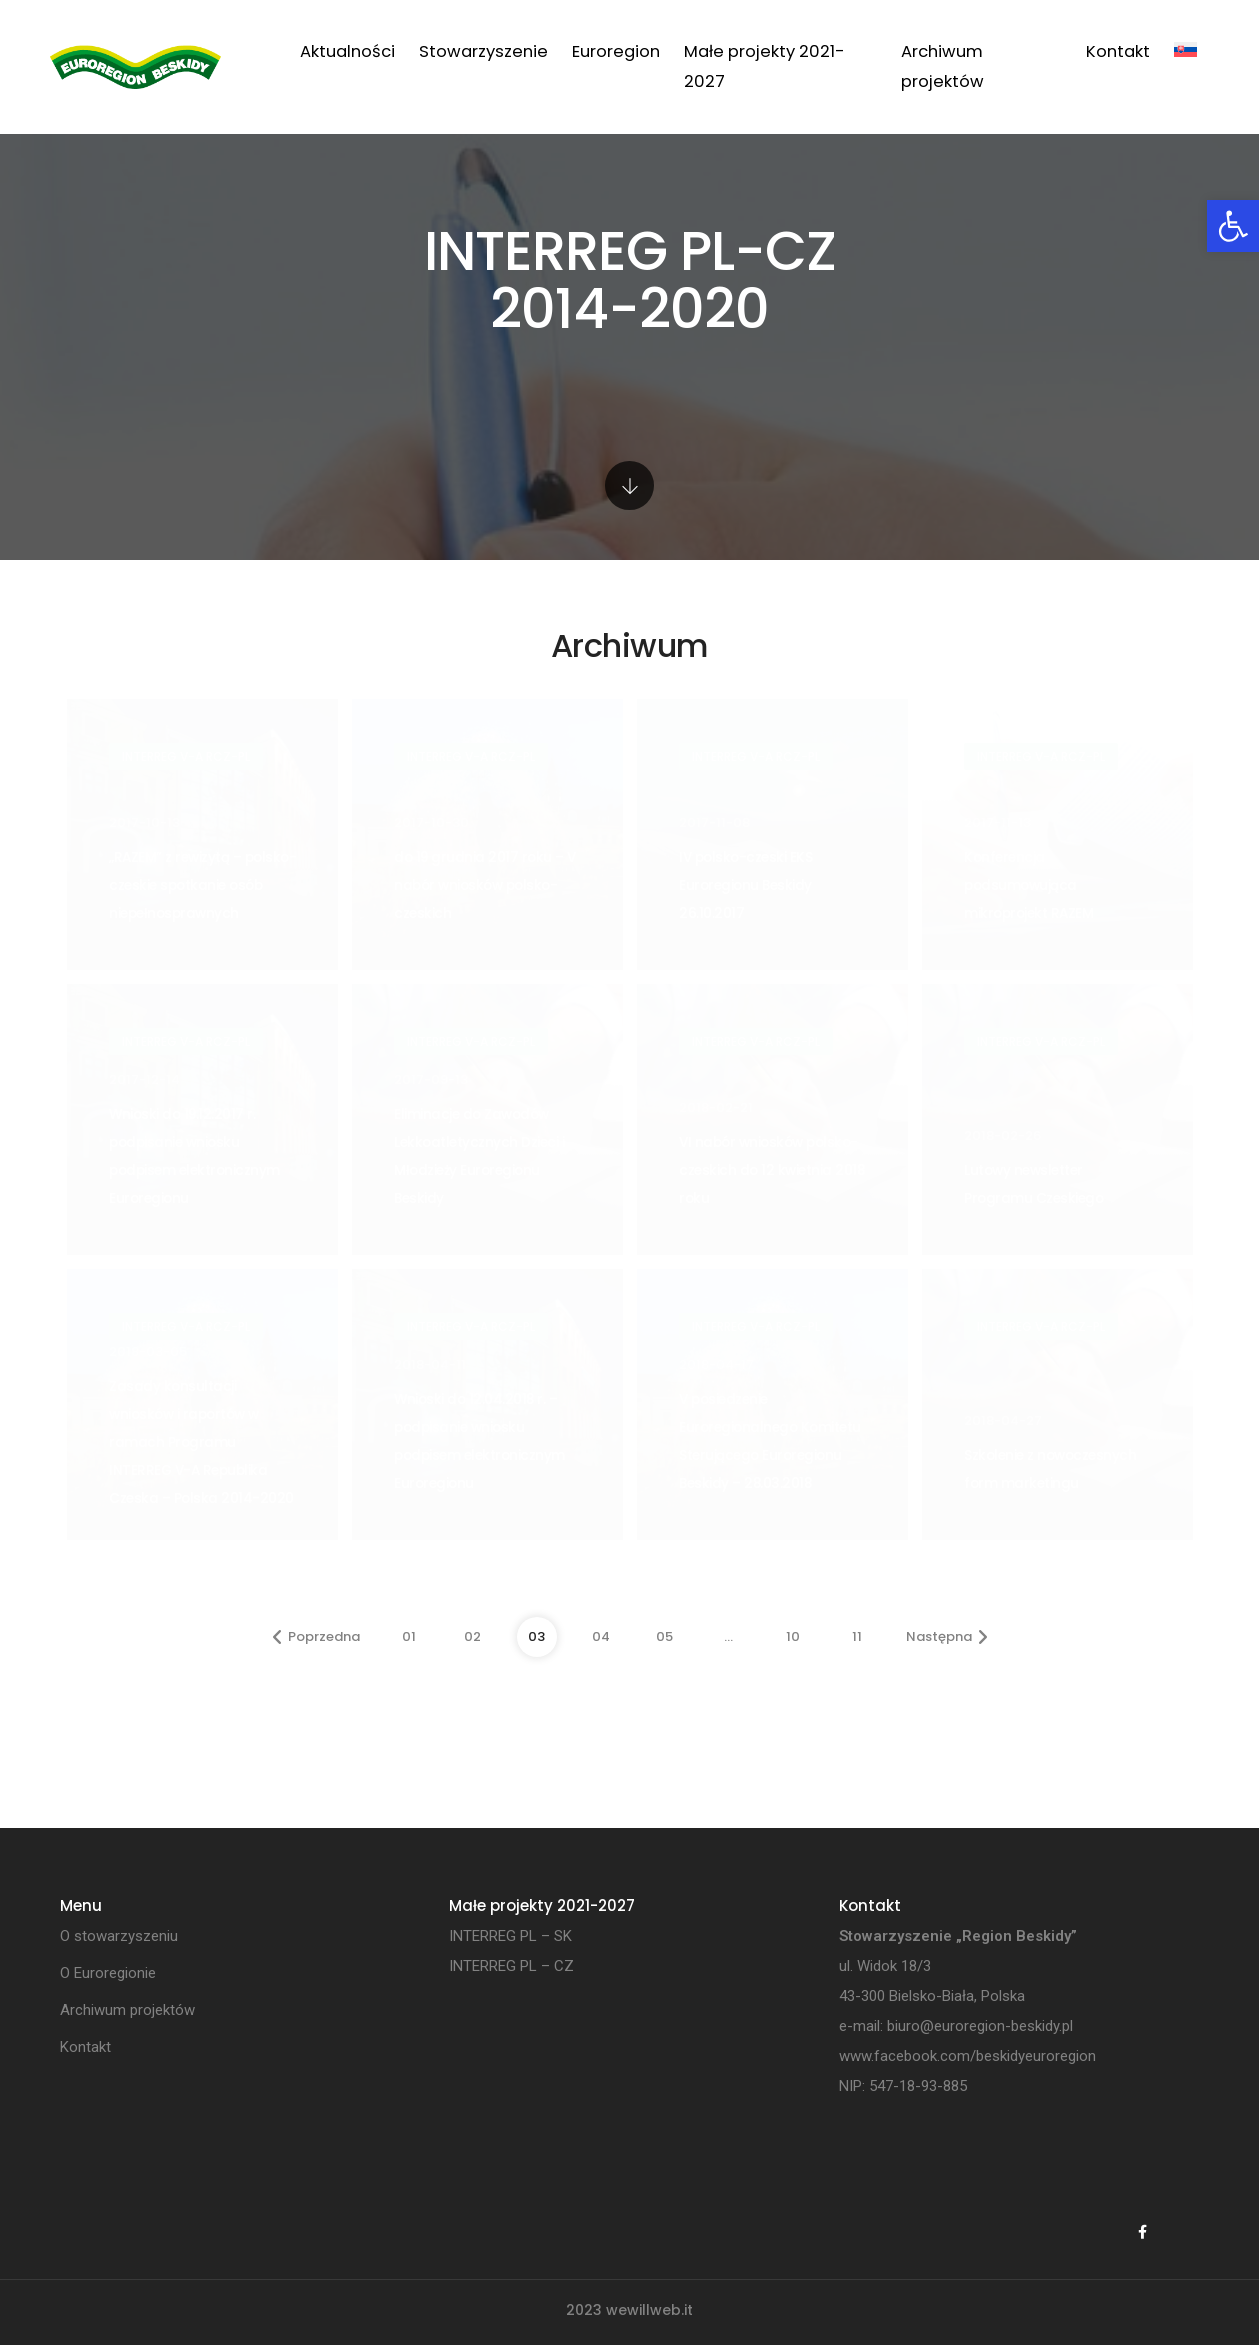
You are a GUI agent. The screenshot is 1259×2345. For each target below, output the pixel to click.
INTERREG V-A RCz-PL (186, 756)
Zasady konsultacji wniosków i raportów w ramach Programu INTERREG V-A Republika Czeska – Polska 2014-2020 (201, 1442)
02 (472, 1636)
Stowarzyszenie (483, 51)
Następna (947, 1636)
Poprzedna (316, 1636)
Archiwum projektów (942, 66)
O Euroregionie (108, 1973)
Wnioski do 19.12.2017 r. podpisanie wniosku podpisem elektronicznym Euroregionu (194, 1156)
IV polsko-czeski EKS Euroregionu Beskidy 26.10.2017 (745, 885)
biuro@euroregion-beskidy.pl (980, 2026)
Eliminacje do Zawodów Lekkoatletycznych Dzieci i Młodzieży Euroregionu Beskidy (479, 1156)
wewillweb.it (649, 2310)
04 (601, 1636)
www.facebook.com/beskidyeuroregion (967, 2056)
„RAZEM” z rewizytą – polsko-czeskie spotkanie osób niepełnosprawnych (202, 885)
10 (793, 1636)
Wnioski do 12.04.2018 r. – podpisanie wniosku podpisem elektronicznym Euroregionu (479, 1441)
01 (409, 1636)
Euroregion (616, 51)
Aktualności (347, 51)
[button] (1233, 226)
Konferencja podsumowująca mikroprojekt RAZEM (1028, 885)
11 (857, 1636)
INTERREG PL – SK (510, 1936)
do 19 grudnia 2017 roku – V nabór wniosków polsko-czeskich (485, 885)
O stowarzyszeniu (119, 1936)
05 (664, 1636)
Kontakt (1118, 51)
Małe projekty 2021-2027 (764, 66)
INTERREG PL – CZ (511, 1966)
